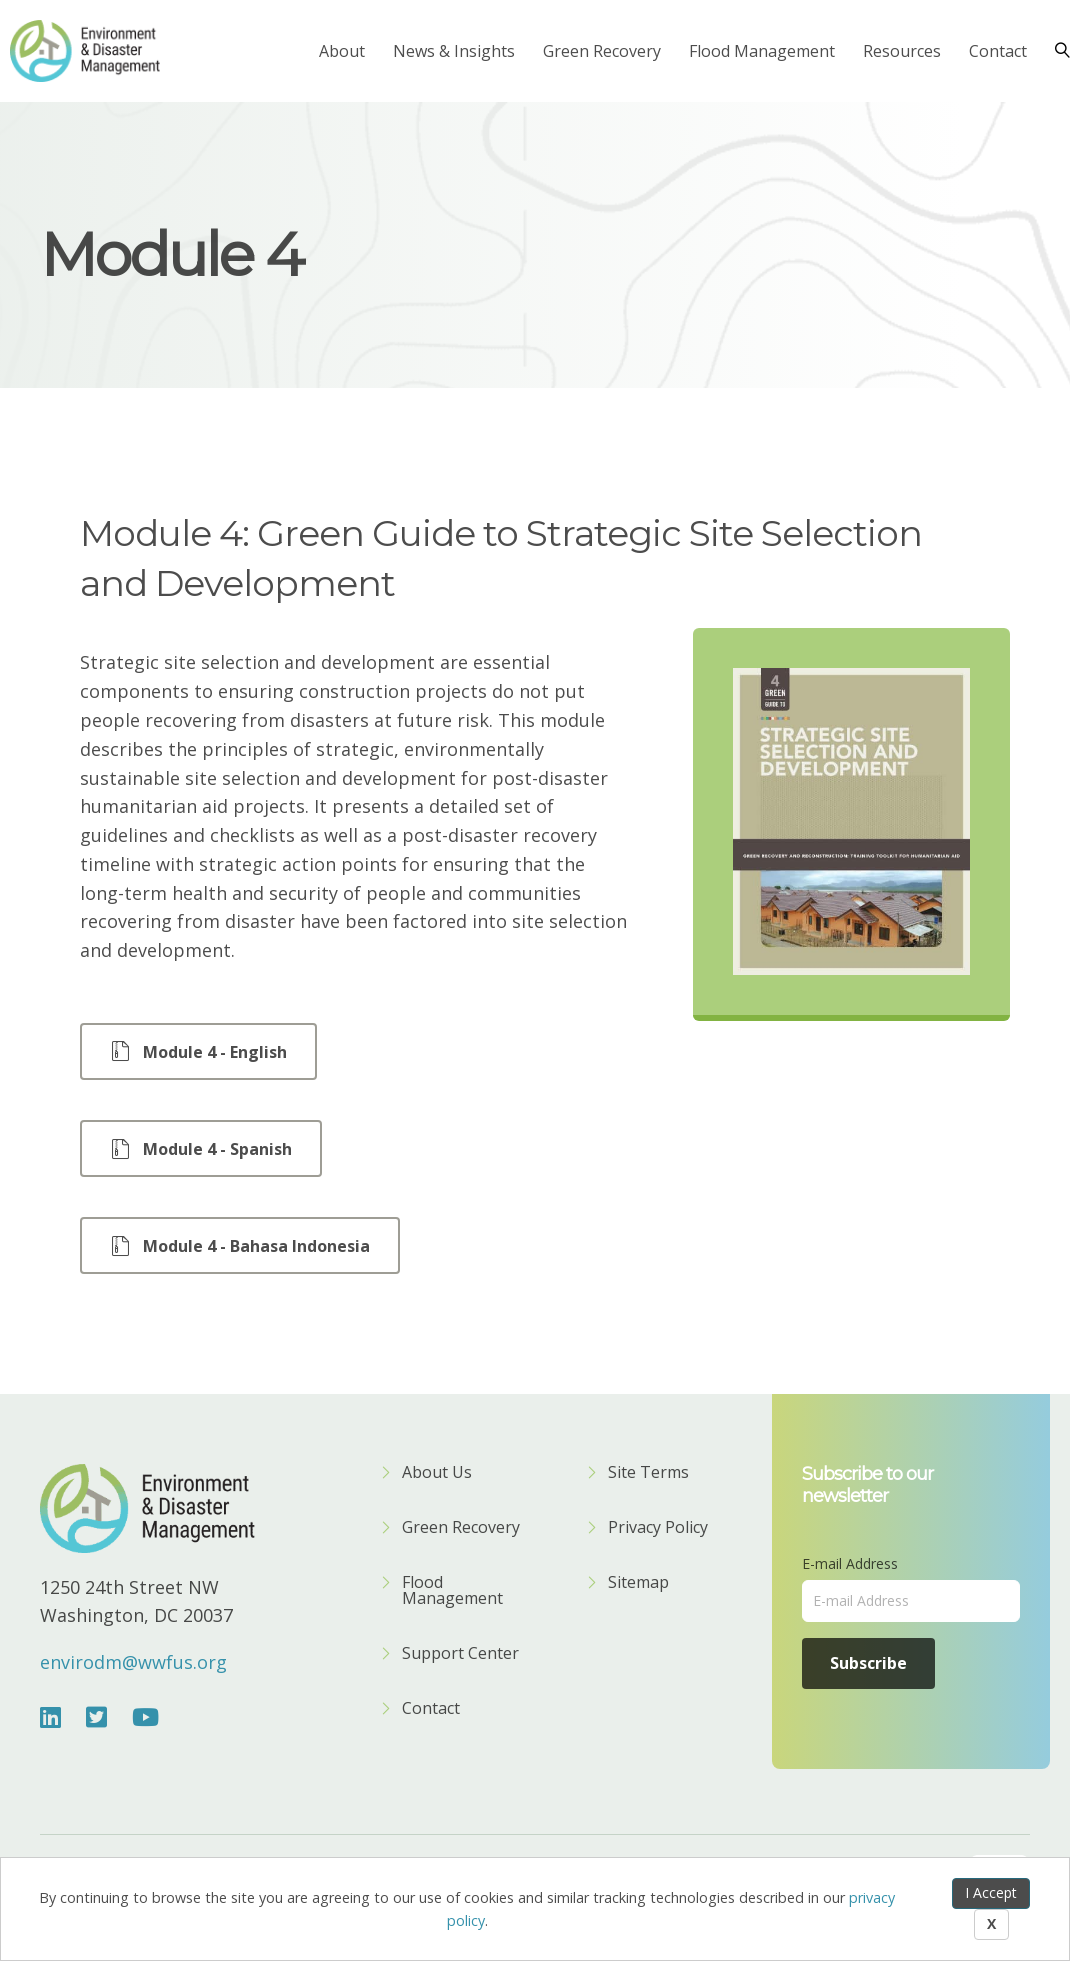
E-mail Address (850, 1563)
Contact (998, 51)
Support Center (460, 1654)
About (342, 51)
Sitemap (638, 1583)
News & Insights (454, 51)
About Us (437, 1473)
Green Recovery (602, 51)
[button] (198, 1051)
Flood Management (762, 51)
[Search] (1055, 51)
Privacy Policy (658, 1528)
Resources (902, 51)
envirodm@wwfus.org (133, 1662)
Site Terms (648, 1473)
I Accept (991, 1892)
